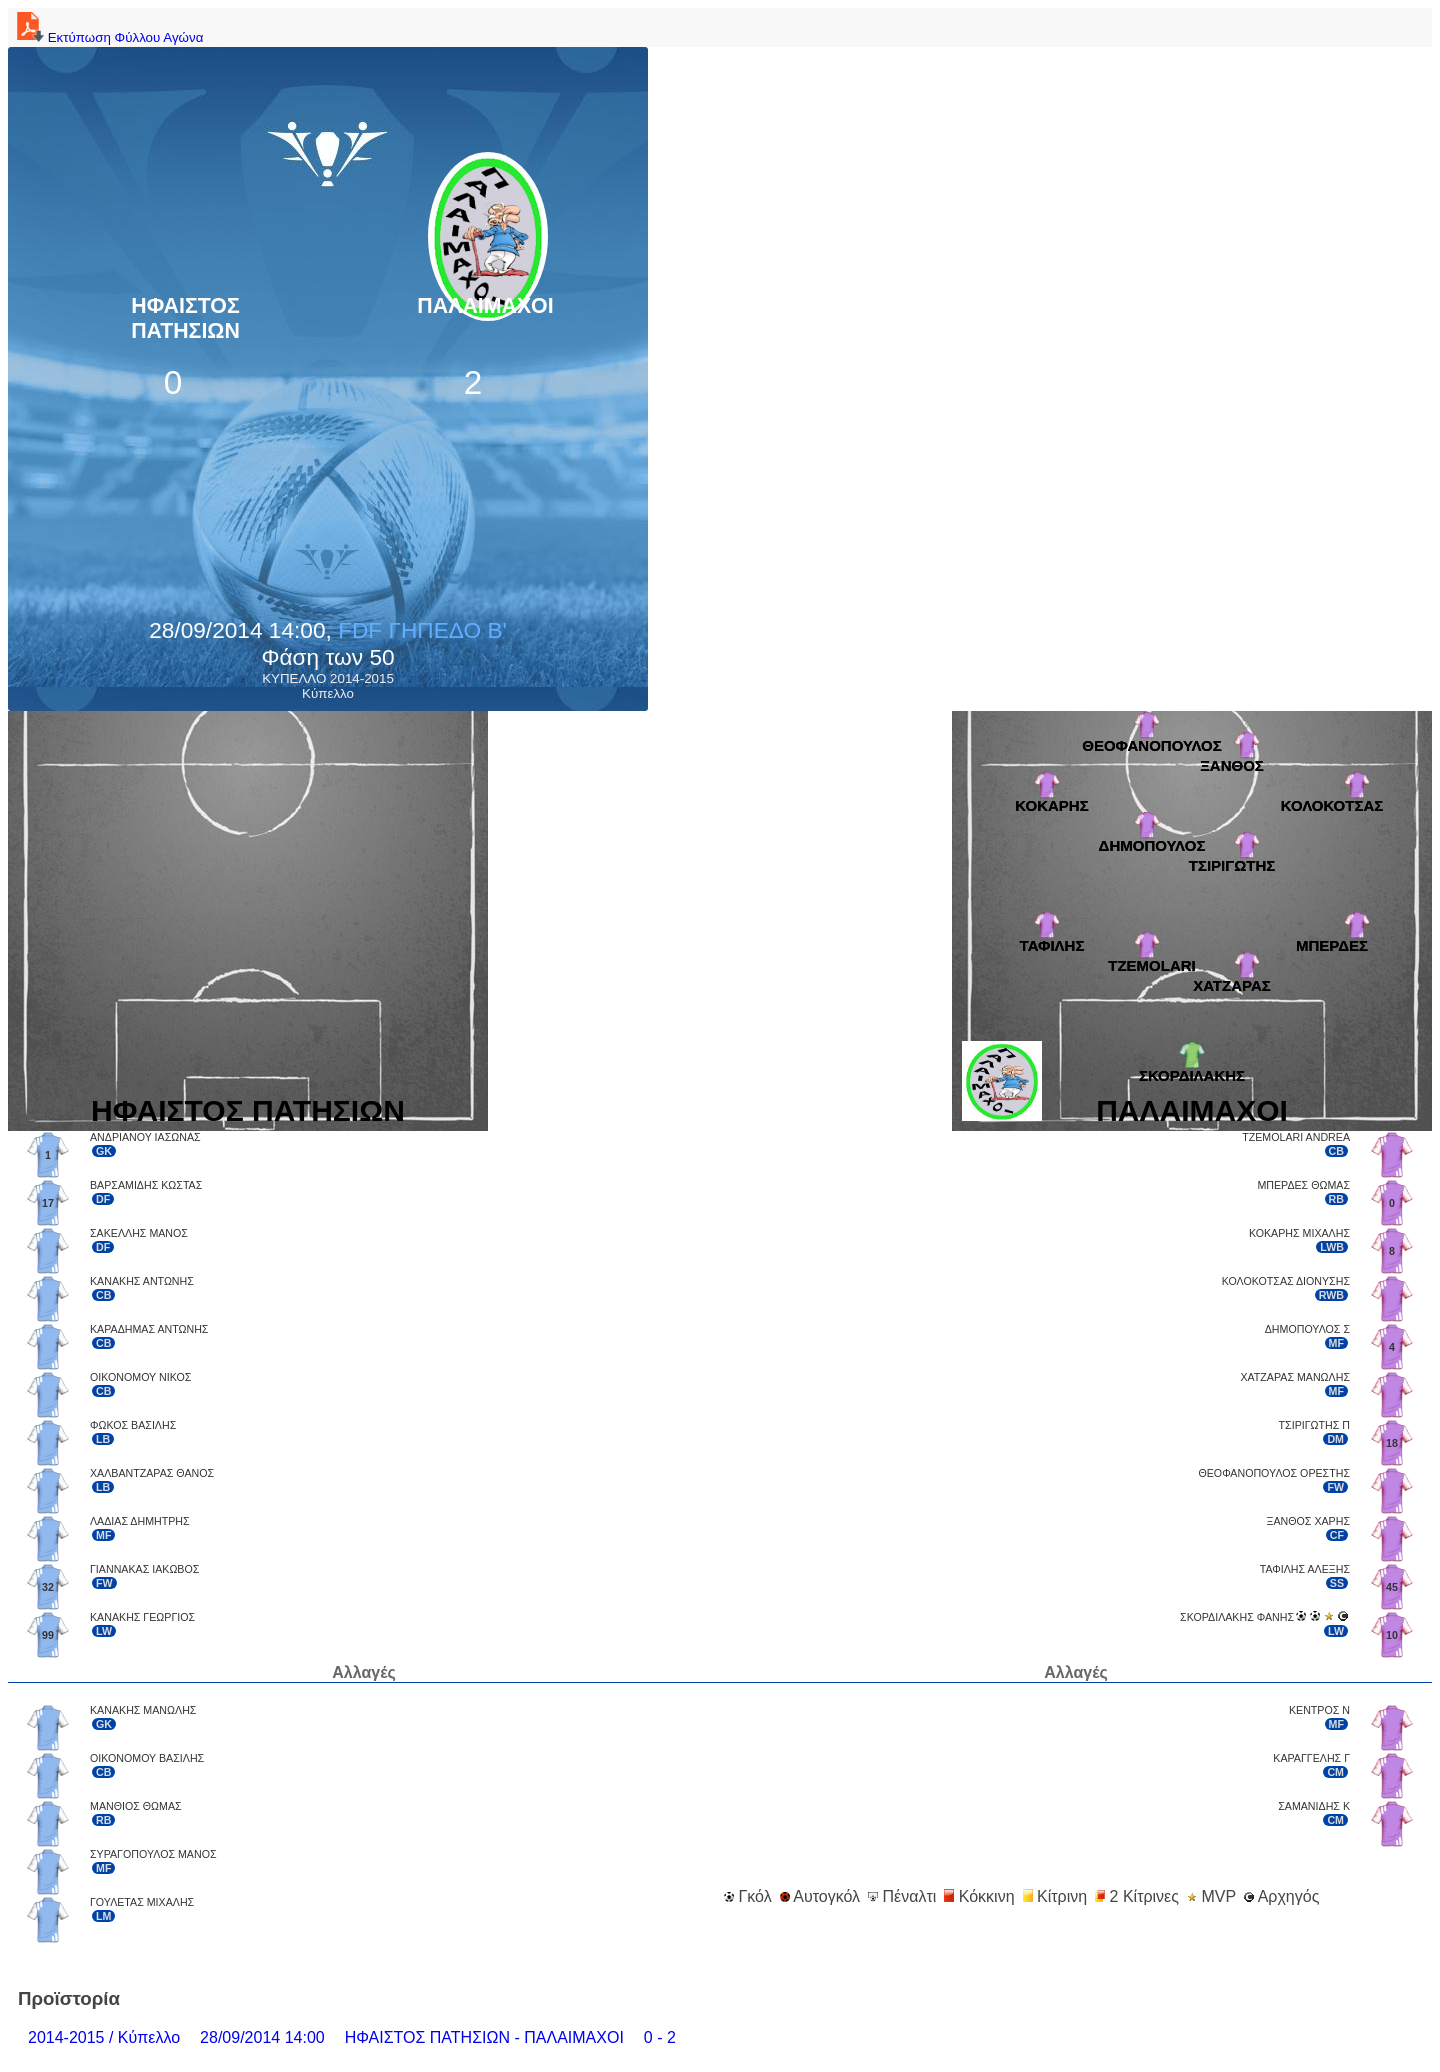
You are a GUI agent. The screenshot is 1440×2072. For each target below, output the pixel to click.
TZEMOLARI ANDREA (1296, 1137)
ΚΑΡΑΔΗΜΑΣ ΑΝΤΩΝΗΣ (149, 1329)
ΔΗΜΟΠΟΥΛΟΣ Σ (1307, 1329)
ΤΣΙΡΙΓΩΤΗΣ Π (1314, 1425)
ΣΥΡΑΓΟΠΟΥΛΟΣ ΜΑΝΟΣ (153, 1854)
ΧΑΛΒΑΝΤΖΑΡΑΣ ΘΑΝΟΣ (152, 1473)
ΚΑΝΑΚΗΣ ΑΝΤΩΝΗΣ (142, 1281)
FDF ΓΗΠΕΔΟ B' (422, 630)
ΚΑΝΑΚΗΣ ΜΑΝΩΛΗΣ (143, 1710)
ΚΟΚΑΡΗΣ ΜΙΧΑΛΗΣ (1299, 1233)
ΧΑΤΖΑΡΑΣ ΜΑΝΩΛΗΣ (1295, 1377)
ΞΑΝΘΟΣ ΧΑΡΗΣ (1308, 1521)
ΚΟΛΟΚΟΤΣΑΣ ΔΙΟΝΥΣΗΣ (1286, 1281)
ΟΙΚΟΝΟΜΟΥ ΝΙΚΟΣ (140, 1377)
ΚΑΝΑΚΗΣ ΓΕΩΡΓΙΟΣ (142, 1617)
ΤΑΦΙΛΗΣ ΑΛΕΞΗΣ (1305, 1569)
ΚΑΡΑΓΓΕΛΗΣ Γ (1311, 1758)
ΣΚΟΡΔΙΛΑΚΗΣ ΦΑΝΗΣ (1237, 1617)
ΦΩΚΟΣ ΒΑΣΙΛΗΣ (133, 1425)
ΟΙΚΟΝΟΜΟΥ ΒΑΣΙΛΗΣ (147, 1758)
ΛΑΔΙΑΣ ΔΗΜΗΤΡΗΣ (140, 1521)
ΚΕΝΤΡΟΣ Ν (1319, 1710)
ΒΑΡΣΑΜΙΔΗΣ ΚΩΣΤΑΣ (146, 1185)
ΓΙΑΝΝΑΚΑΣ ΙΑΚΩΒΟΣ (144, 1569)
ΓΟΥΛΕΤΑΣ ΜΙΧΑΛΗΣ (142, 1902)
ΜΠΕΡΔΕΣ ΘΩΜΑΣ (1303, 1185)
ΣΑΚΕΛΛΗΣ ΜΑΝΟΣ (139, 1233)
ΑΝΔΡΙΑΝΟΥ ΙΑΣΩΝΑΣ (145, 1137)
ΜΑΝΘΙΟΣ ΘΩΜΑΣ (136, 1806)
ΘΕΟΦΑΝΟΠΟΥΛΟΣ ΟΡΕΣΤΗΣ (1274, 1473)
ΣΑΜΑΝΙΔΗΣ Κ (1314, 1806)
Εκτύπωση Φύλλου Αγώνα (107, 37)
